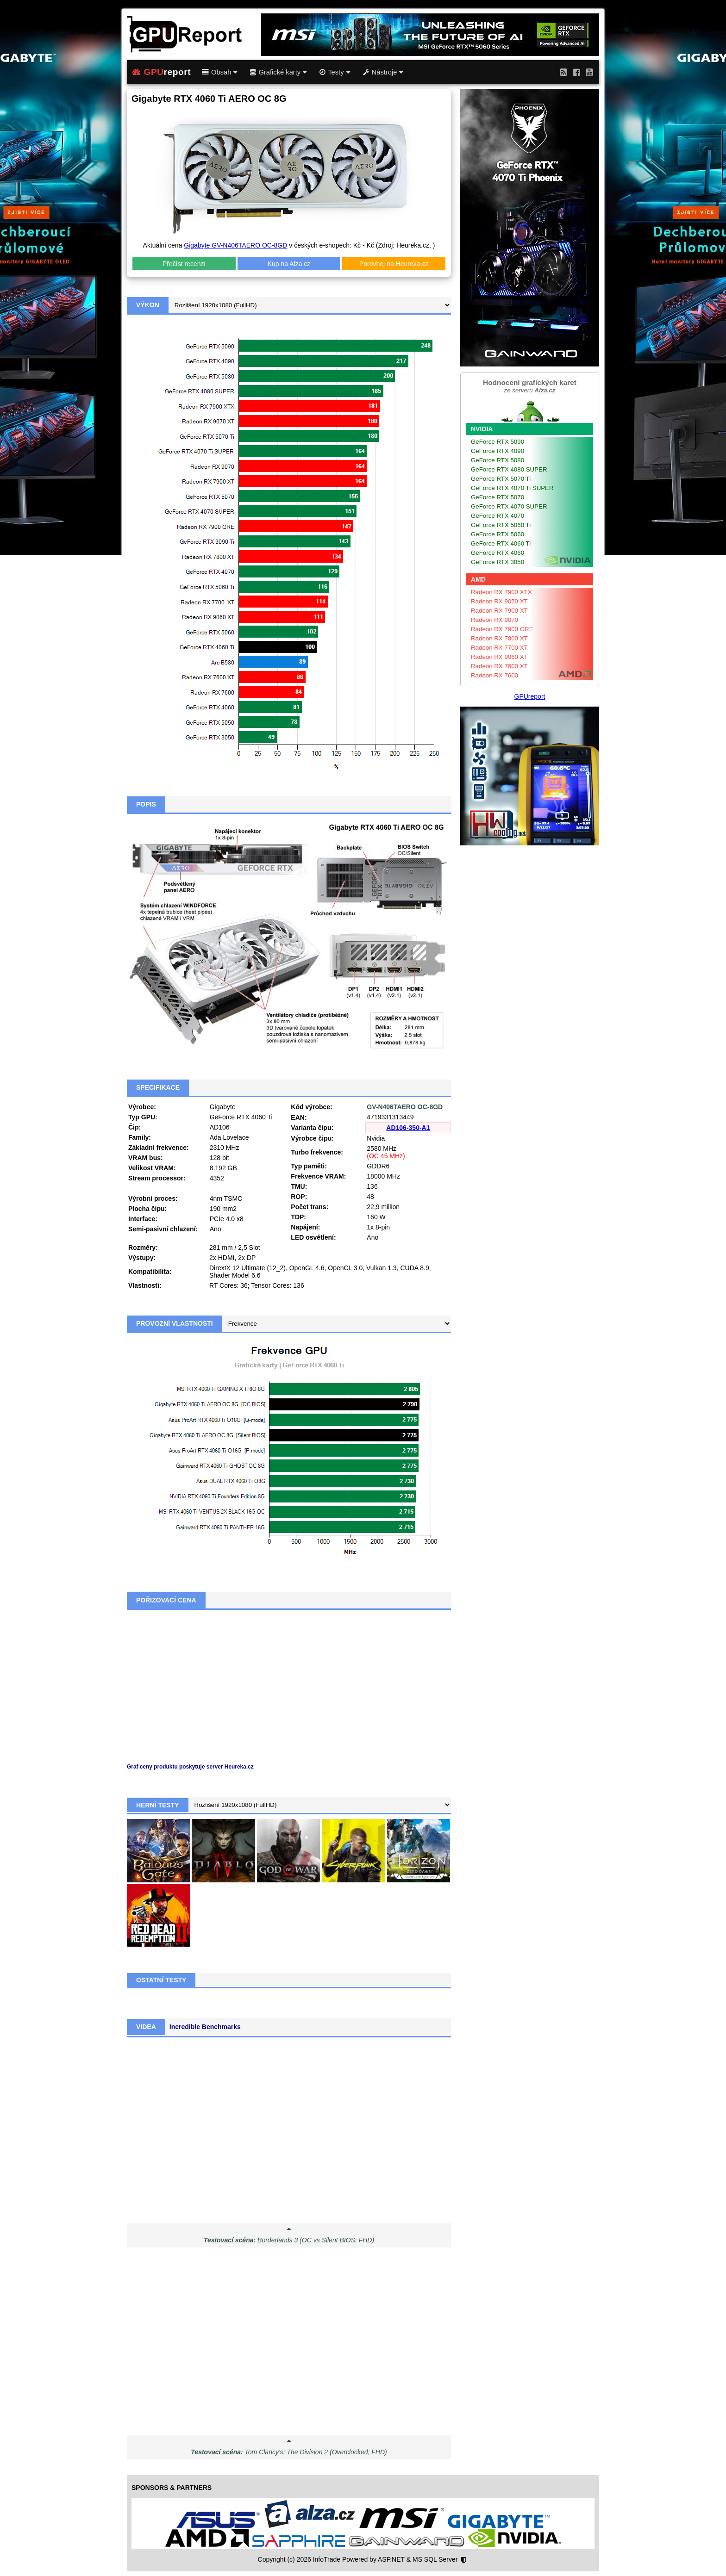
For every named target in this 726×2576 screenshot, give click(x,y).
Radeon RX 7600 (494, 675)
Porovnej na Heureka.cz (393, 263)
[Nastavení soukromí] (463, 2560)
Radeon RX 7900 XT (499, 610)
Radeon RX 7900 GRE (502, 629)
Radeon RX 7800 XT (499, 638)
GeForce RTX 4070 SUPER (509, 506)
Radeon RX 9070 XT (499, 601)
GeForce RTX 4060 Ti (501, 543)
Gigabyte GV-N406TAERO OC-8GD (235, 245)
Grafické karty (278, 72)
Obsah (219, 72)
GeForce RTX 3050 (497, 562)
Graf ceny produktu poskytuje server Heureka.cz (190, 1766)
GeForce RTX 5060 (497, 534)
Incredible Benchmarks (205, 2026)
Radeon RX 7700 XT (499, 647)
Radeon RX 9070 (494, 619)
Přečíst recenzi (184, 263)
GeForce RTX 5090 (497, 441)
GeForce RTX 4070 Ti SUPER (512, 487)
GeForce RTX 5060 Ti (501, 524)
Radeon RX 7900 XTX (501, 592)
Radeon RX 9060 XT (499, 656)
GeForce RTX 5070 (497, 497)
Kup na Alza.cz (289, 263)
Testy (334, 72)
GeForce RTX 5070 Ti (501, 478)
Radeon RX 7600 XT (499, 666)
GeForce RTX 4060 (497, 552)
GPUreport (529, 696)
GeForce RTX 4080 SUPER (509, 469)
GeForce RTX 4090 (497, 450)
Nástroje (383, 72)
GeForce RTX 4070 (497, 515)
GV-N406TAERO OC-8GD (405, 1107)
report (161, 72)
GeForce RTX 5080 (497, 460)
